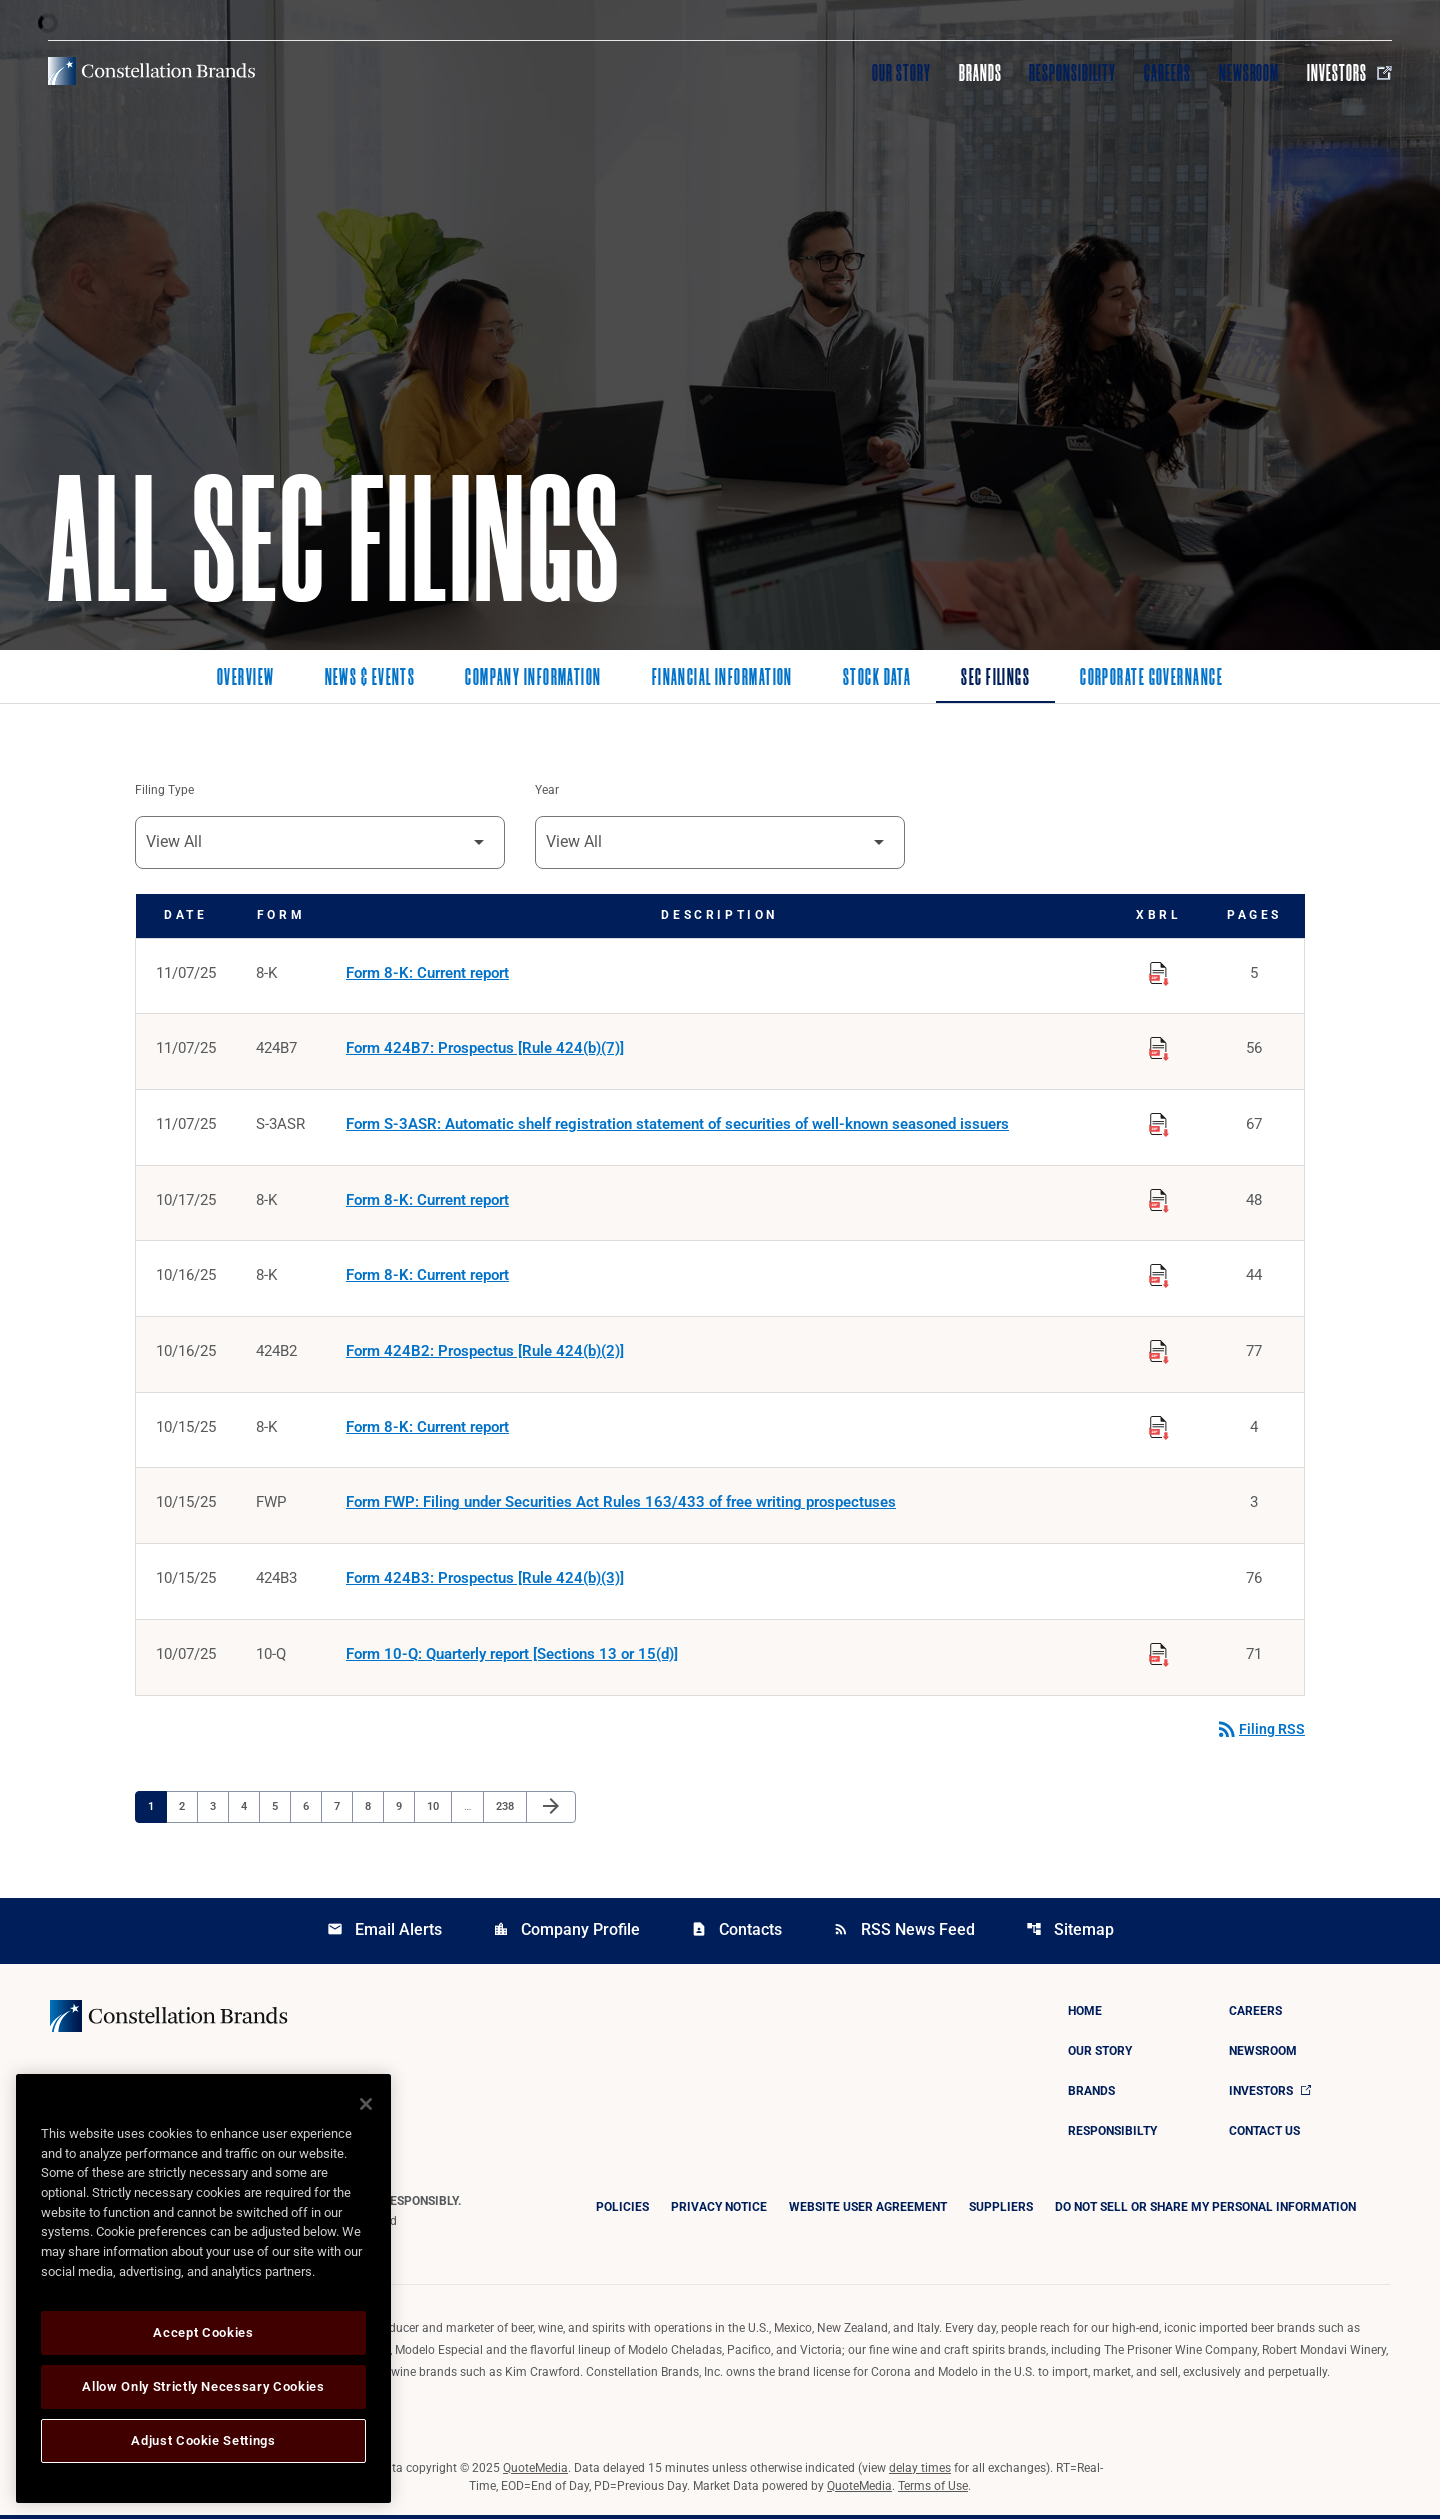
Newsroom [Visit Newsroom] (1249, 73)
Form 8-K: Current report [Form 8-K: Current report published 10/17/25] (427, 1202)
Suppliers (1001, 2211)
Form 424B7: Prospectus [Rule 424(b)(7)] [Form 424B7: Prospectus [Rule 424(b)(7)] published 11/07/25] (485, 1050)
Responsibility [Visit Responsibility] (1072, 73)
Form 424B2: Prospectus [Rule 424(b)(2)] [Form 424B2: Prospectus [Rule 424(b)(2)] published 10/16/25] (485, 1354)
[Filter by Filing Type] (320, 842)
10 (438, 1810)
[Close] (366, 2104)
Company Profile (566, 1933)
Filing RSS (1260, 1733)
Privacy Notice (719, 2211)
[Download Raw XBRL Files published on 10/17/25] (1159, 1199)
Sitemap (1070, 1933)
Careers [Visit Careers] (1167, 73)
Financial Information (722, 679)
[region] (203, 2288)
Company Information (533, 679)
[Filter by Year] (720, 842)
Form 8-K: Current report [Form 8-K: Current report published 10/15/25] (427, 1430)
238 (507, 1810)
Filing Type (164, 791)
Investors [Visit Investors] (1349, 73)
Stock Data (877, 679)
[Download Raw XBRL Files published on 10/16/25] (1159, 1275)
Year (547, 791)
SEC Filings (995, 679)
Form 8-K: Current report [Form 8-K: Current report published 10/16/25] (427, 1278)
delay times (920, 2472)
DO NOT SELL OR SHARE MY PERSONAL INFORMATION (1205, 2211)
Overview (246, 679)
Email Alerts (384, 1933)
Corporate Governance (1151, 679)
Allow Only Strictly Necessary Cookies (203, 2386)
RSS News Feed (904, 1933)
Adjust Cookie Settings (203, 2440)
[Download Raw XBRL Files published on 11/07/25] (1159, 971)
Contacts (736, 1933)
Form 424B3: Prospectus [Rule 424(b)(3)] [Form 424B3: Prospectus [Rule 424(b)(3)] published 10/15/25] (485, 1582)
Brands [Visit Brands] (980, 73)
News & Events (370, 679)
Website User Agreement (868, 2211)
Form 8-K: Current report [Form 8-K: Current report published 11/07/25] (427, 974)
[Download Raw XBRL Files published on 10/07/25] (1159, 1655)
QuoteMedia (535, 2472)
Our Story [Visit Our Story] (901, 73)
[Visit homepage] (151, 71)
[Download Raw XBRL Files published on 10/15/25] (1159, 1427)
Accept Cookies (203, 2332)
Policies (622, 2211)
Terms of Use (933, 2490)
